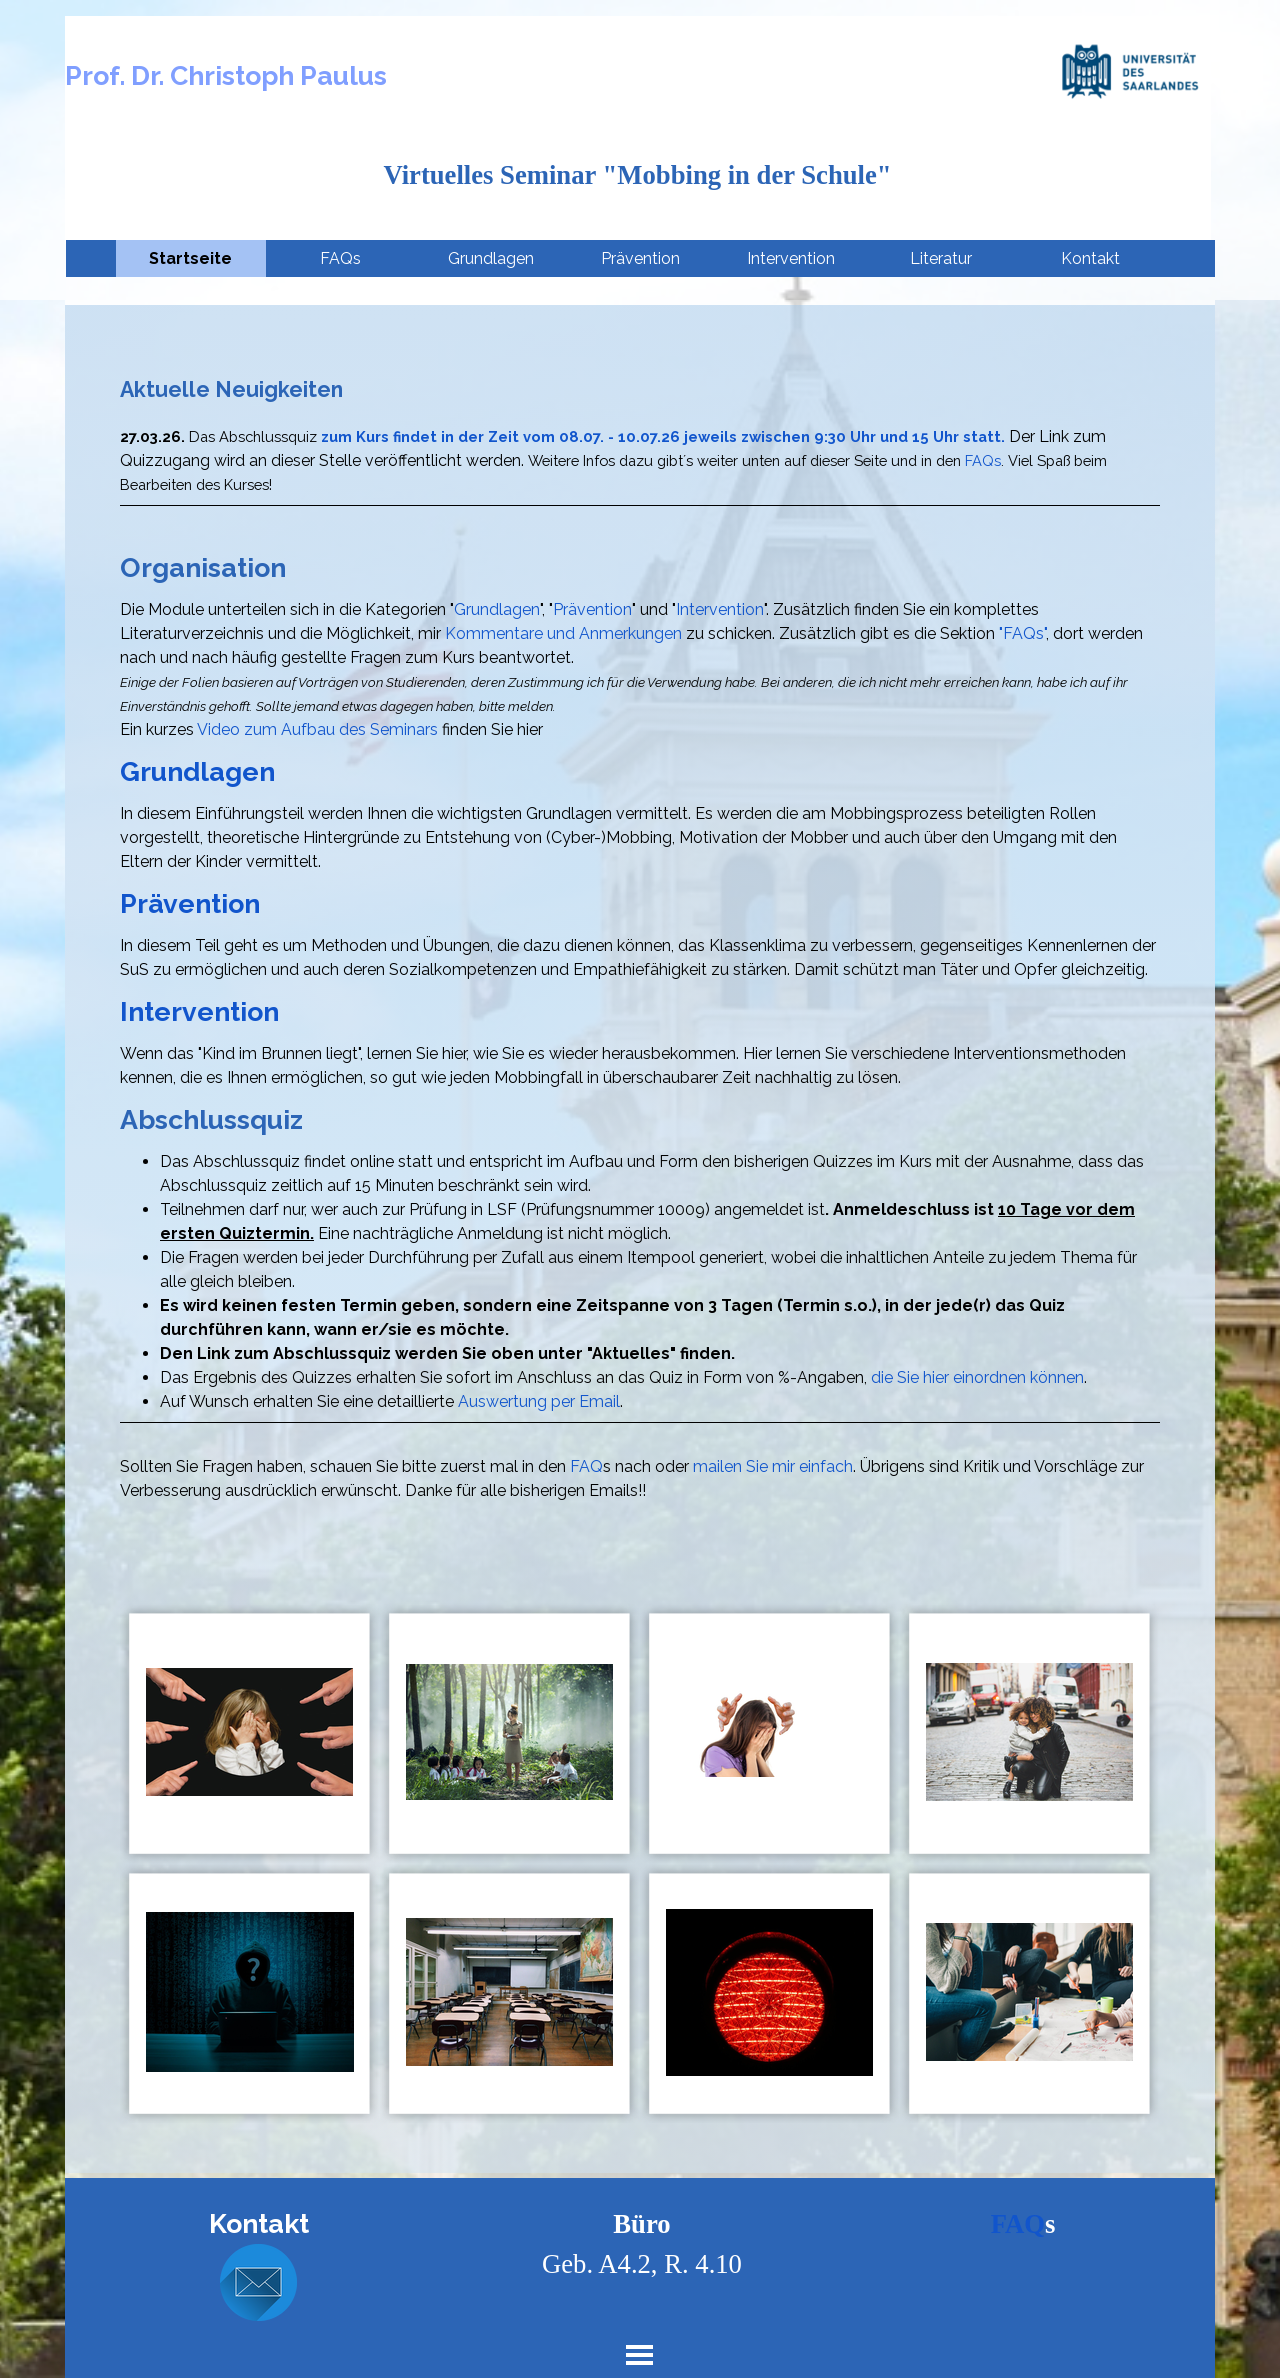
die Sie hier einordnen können (977, 1377)
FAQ (586, 1466)
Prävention (640, 258)
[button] (258, 2284)
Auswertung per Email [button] (539, 1401)
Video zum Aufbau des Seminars (317, 729)
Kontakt (1090, 258)
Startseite (190, 258)
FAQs (340, 258)
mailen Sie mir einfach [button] (773, 1466)
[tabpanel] (640, 938)
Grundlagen (491, 258)
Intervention (791, 258)
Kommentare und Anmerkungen (563, 633)
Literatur (941, 258)
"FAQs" (1022, 633)
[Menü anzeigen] (639, 2354)
